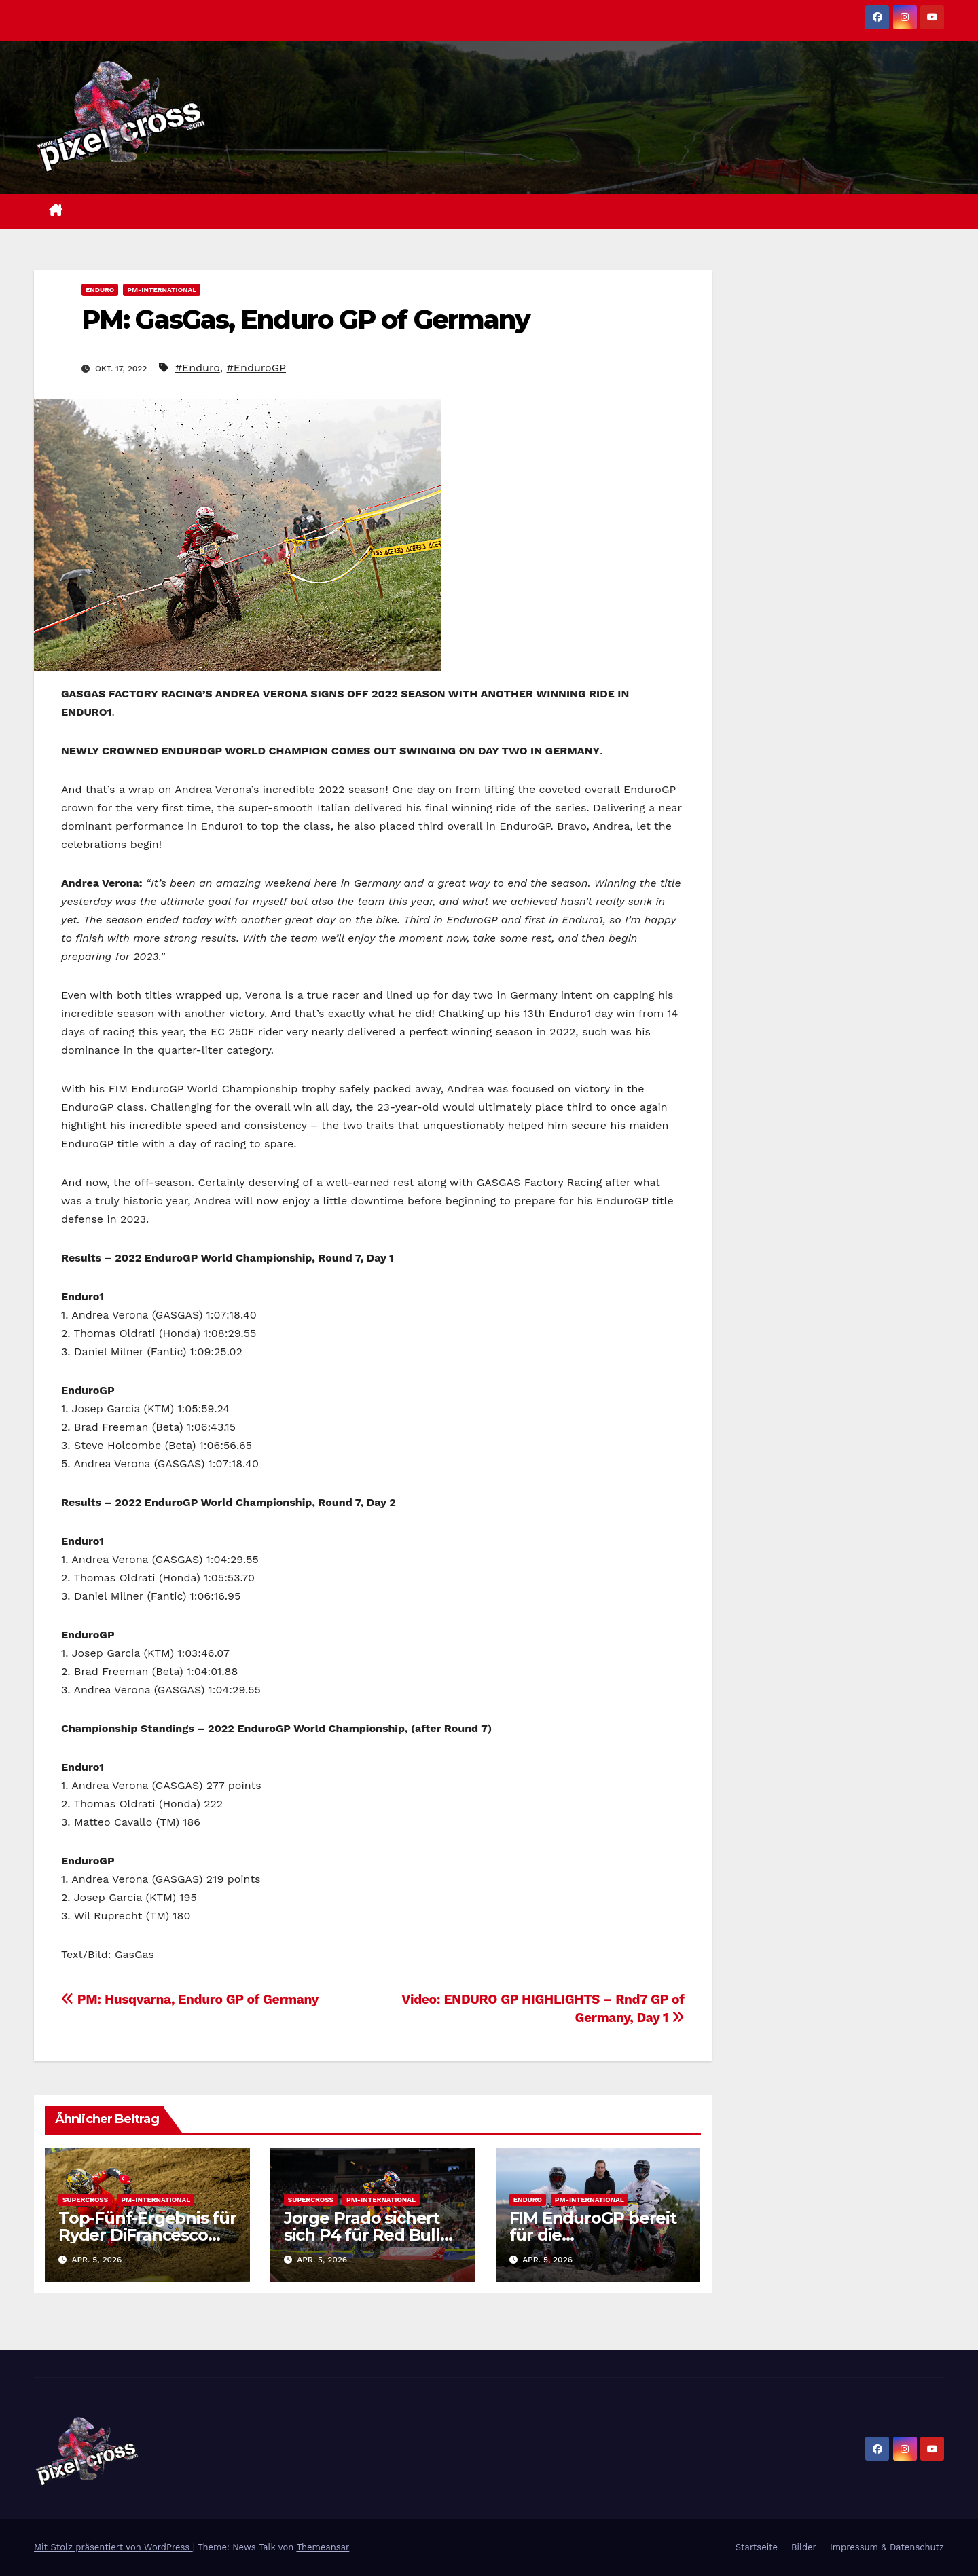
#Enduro (197, 367)
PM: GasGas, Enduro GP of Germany (306, 319)
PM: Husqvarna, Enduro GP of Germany (190, 1999)
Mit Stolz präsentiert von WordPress (113, 2547)
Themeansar (322, 2547)
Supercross (85, 2199)
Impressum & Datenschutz (887, 2547)
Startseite (757, 2547)
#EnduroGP (256, 367)
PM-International (161, 289)
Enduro (100, 289)
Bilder (803, 2547)
